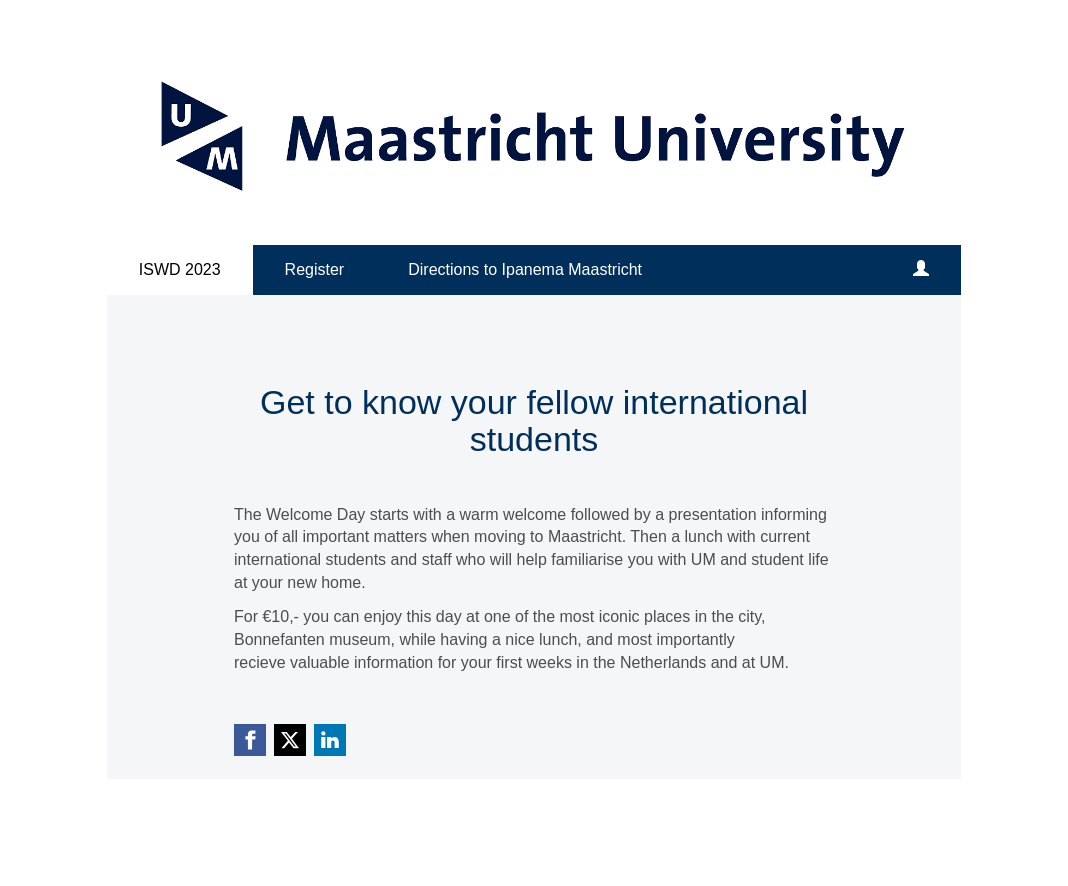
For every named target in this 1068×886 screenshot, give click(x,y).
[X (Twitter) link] (290, 740)
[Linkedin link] (330, 740)
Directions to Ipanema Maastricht (525, 269)
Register (315, 269)
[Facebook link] (250, 740)
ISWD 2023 (180, 269)
